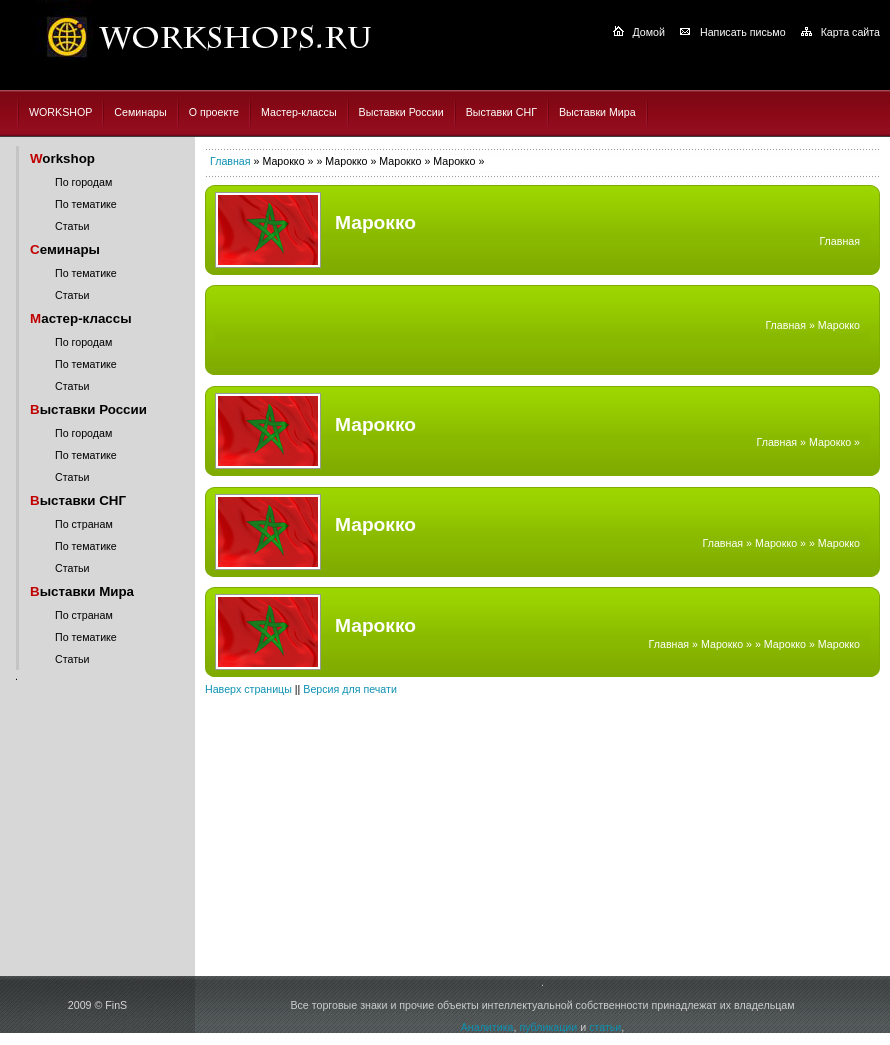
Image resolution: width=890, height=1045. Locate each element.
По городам (83, 182)
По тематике (86, 204)
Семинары (140, 112)
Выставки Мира (597, 112)
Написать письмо (743, 32)
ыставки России (88, 409)
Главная (230, 161)
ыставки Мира (82, 591)
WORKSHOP (60, 112)
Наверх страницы (248, 689)
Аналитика (487, 1027)
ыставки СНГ (78, 500)
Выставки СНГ (501, 112)
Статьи (72, 226)
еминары (65, 249)
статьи (605, 1027)
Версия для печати (350, 689)
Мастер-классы (299, 112)
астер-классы (81, 318)
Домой (649, 32)
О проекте (214, 112)
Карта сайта (850, 32)
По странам (84, 524)
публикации (548, 1027)
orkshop (62, 158)
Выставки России (401, 112)
